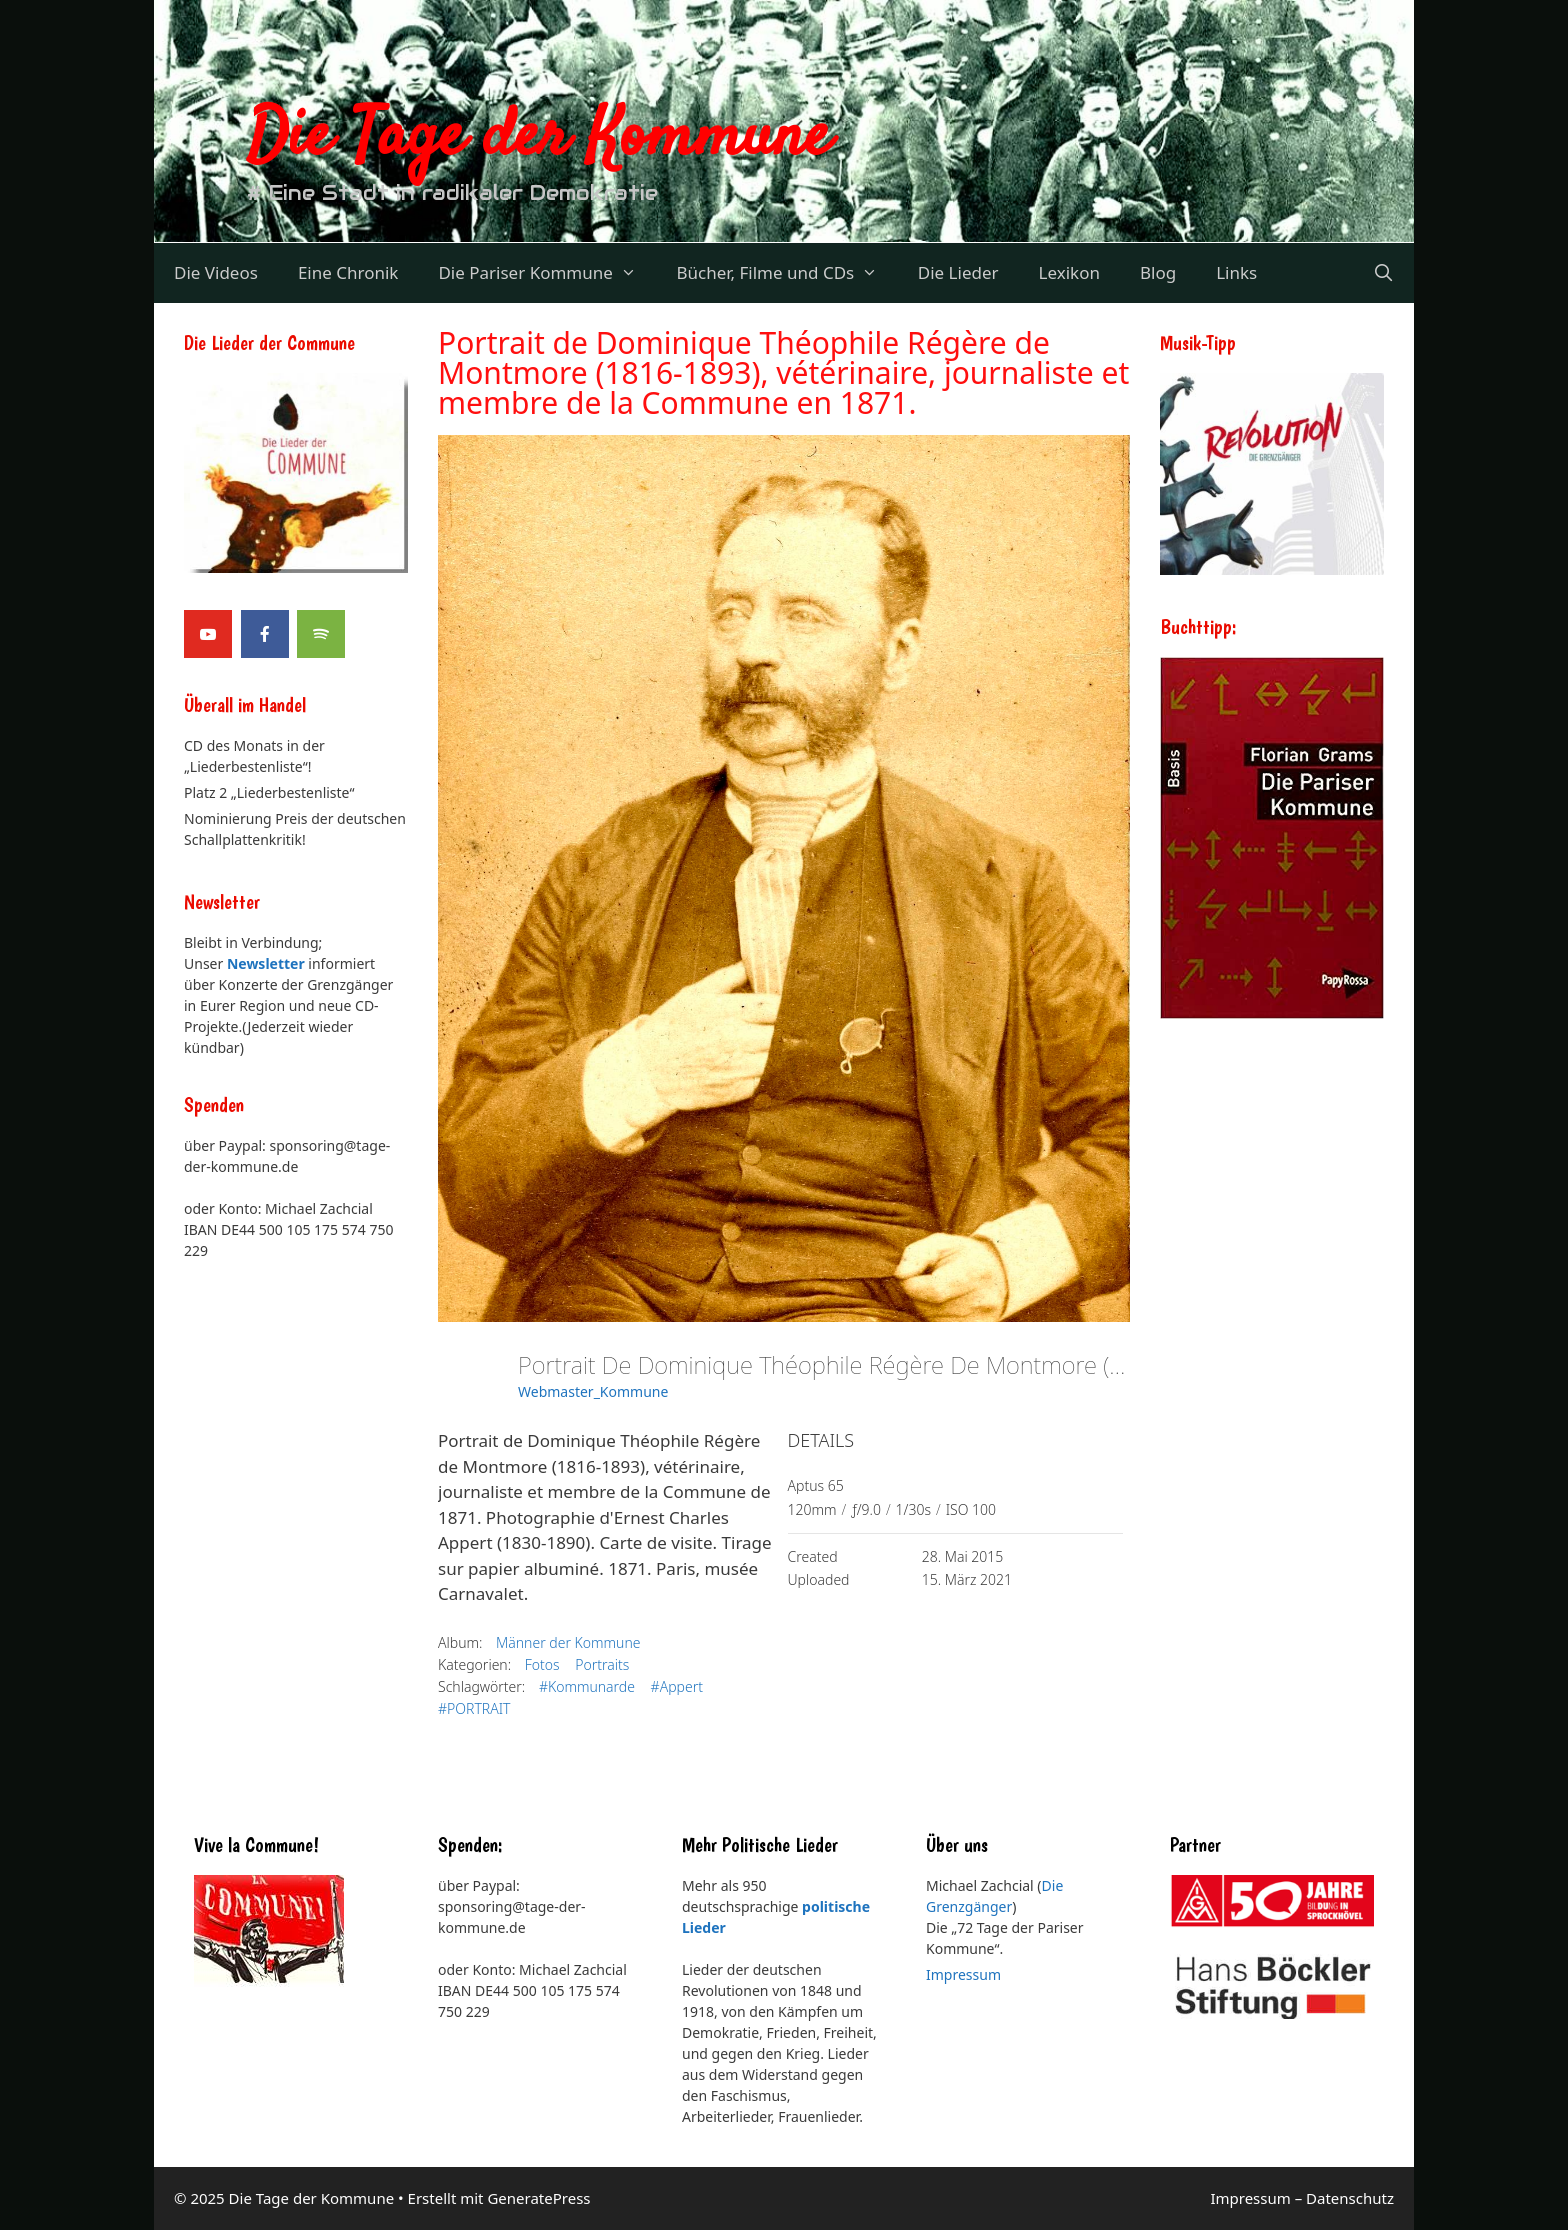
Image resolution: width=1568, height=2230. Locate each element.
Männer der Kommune (568, 1642)
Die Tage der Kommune (539, 138)
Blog (1158, 272)
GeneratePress (538, 2198)
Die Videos (216, 272)
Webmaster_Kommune (593, 1391)
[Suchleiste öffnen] (1383, 273)
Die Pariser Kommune (547, 273)
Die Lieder (958, 272)
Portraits (602, 1664)
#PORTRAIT (474, 1708)
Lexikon (1069, 272)
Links (1236, 272)
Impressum (963, 1974)
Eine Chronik (348, 272)
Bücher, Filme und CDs (786, 273)
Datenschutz (1350, 2198)
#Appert (677, 1686)
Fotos (542, 1664)
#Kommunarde (587, 1686)
